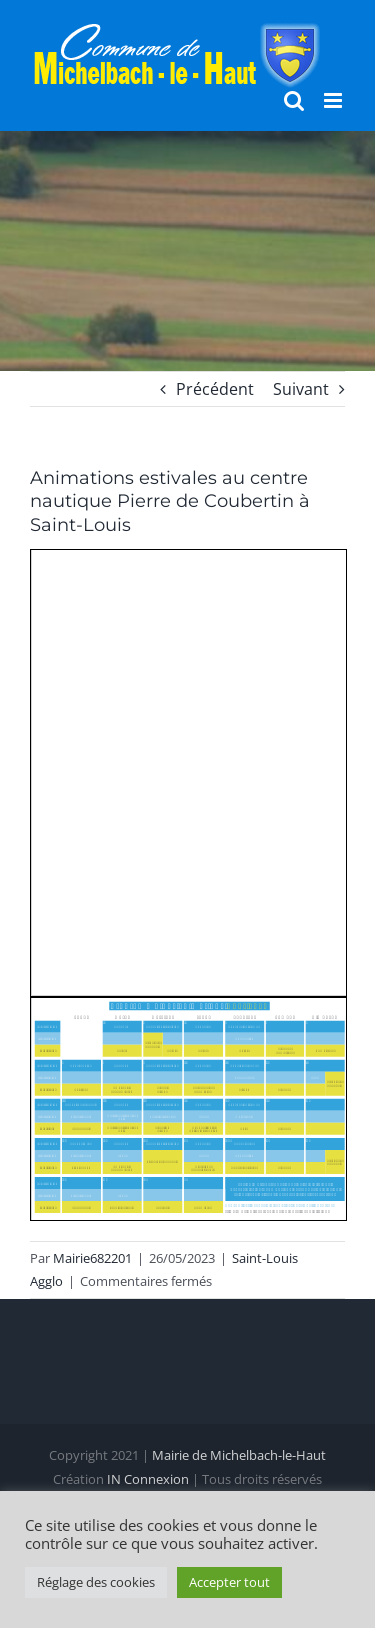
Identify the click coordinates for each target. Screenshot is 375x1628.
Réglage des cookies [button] (96, 1582)
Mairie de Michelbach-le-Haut (239, 1455)
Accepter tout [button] (229, 1582)
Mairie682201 (92, 1258)
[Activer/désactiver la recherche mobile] (294, 100)
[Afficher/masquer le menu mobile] (334, 100)
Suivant (301, 389)
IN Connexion (148, 1479)
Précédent (215, 389)
